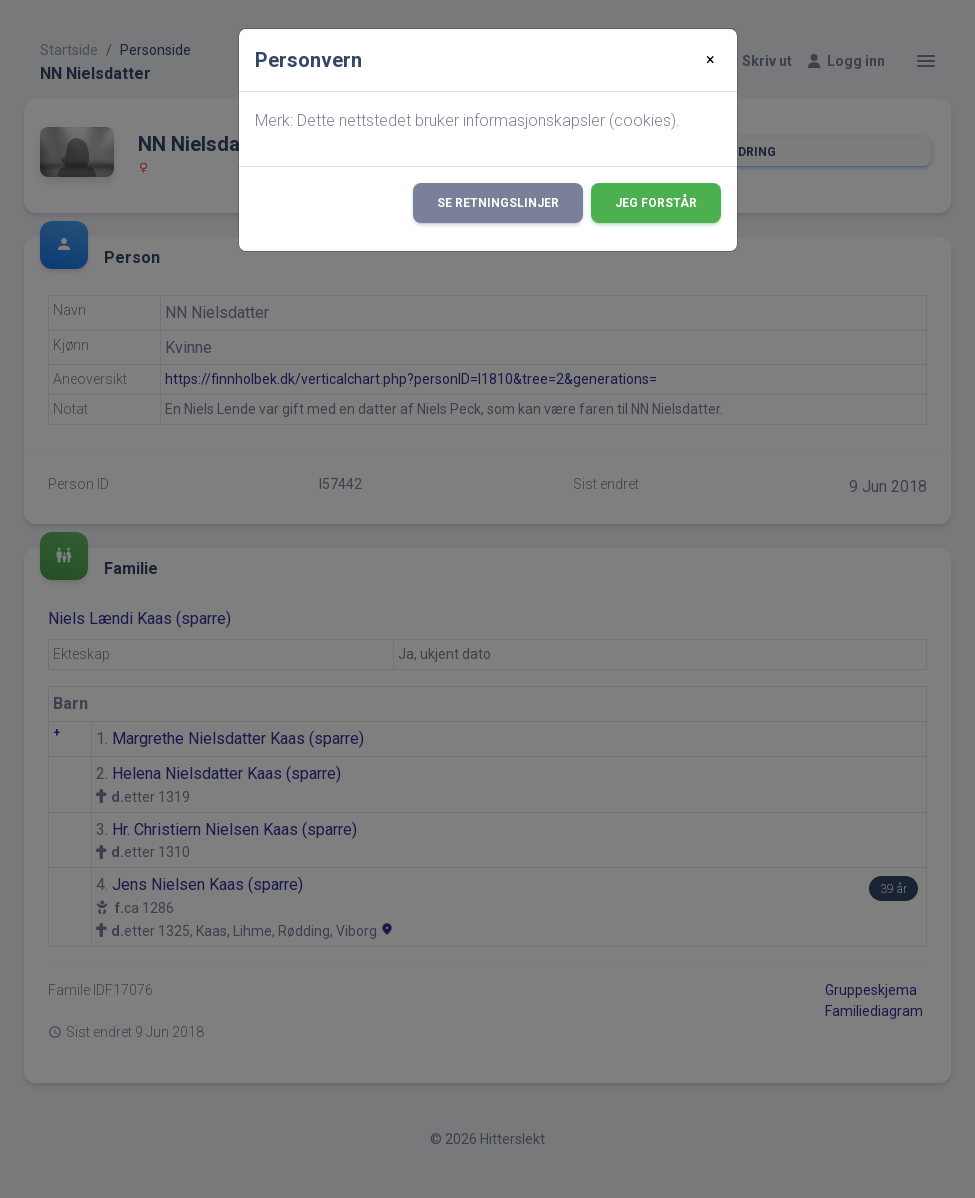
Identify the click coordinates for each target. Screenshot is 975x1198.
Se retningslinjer (498, 203)
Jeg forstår (656, 203)
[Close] (710, 60)
